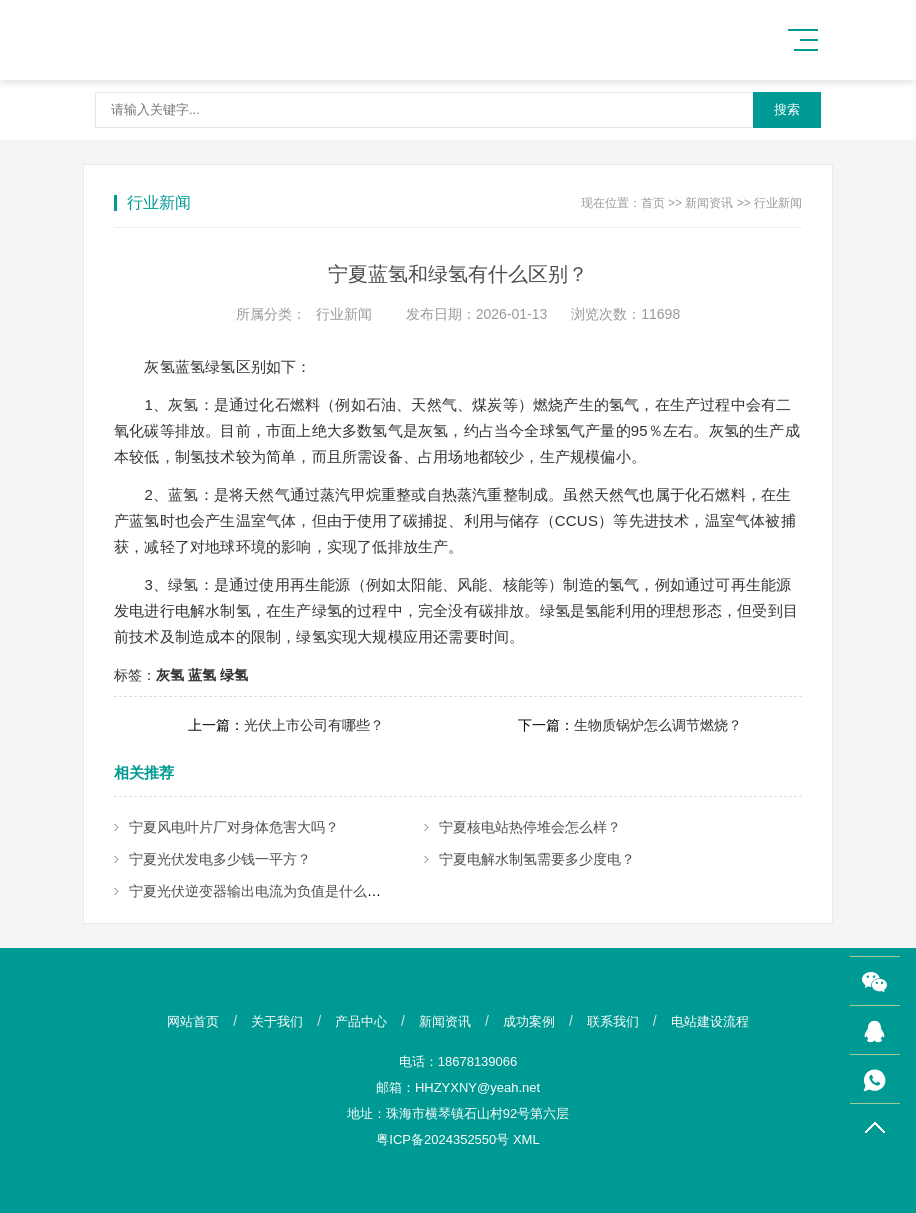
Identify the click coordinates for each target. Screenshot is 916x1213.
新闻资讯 (709, 203)
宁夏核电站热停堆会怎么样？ (530, 827)
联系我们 (613, 1021)
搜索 (787, 109)
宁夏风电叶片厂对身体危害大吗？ (234, 827)
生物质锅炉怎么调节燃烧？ (658, 725)
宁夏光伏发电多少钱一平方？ (220, 859)
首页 (653, 203)
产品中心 (361, 1021)
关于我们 (277, 1021)
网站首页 (193, 1021)
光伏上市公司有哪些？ (314, 725)
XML (526, 1139)
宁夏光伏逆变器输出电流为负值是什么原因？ (269, 891)
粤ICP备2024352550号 (442, 1139)
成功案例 (529, 1021)
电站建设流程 (710, 1021)
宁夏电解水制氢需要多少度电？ (537, 859)
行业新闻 (778, 203)
